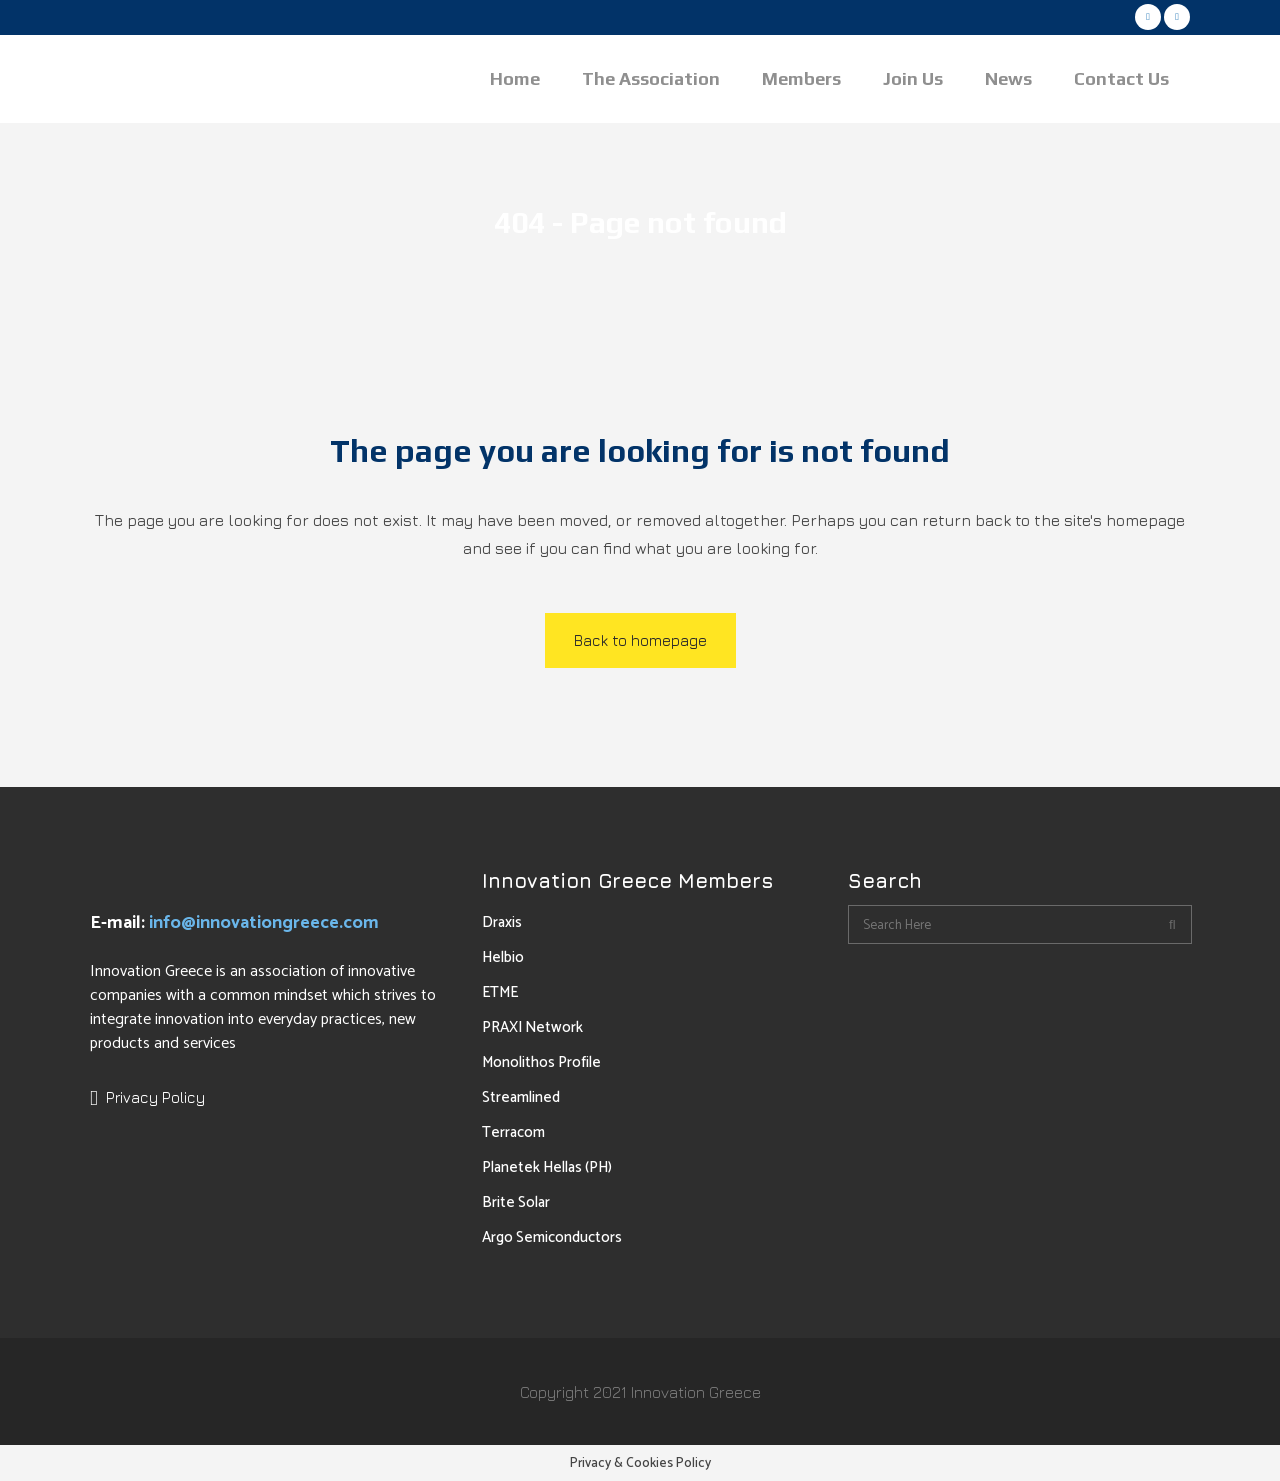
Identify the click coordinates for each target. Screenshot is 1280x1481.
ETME (500, 992)
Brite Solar (516, 1202)
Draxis (502, 922)
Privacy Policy (155, 1097)
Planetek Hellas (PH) (547, 1167)
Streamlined (521, 1097)
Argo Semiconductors (552, 1237)
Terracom (513, 1132)
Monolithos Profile (541, 1062)
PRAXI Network (532, 1027)
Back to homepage (640, 640)
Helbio (503, 957)
